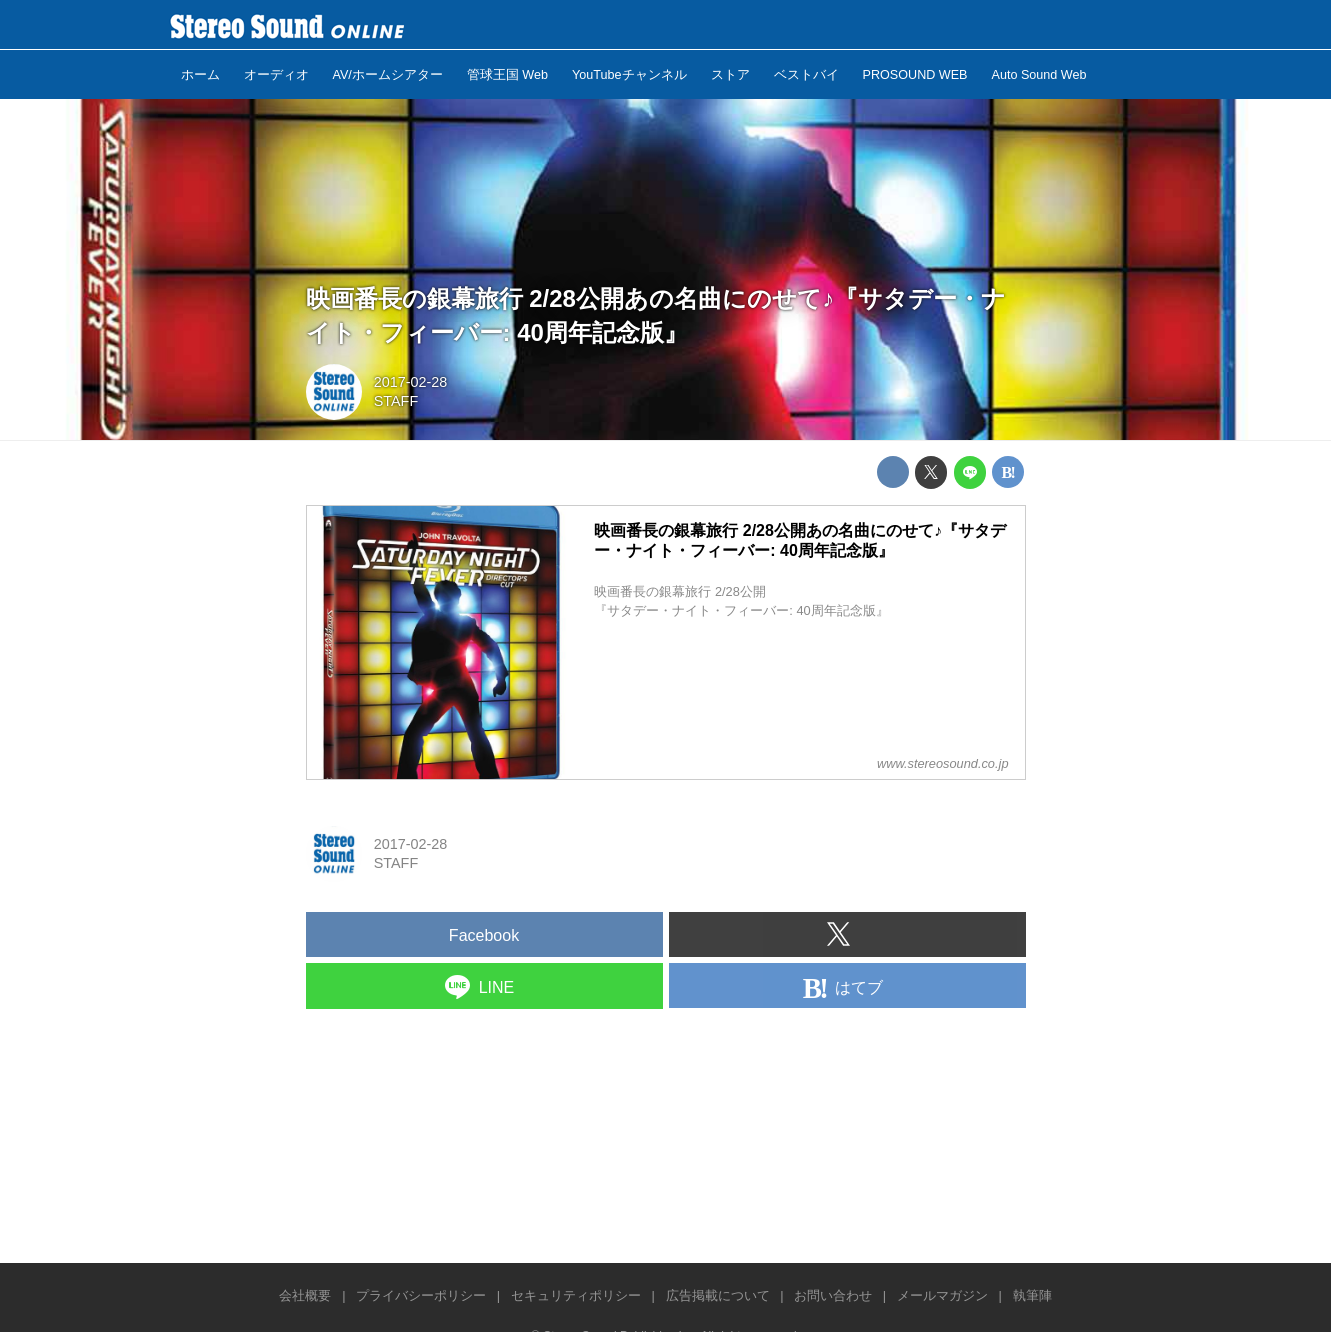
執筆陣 (1032, 1295)
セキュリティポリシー (576, 1295)
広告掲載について (718, 1295)
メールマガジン (942, 1295)
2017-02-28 (411, 382)
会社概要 (305, 1295)
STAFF (396, 401)
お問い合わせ (833, 1295)
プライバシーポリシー (421, 1295)
